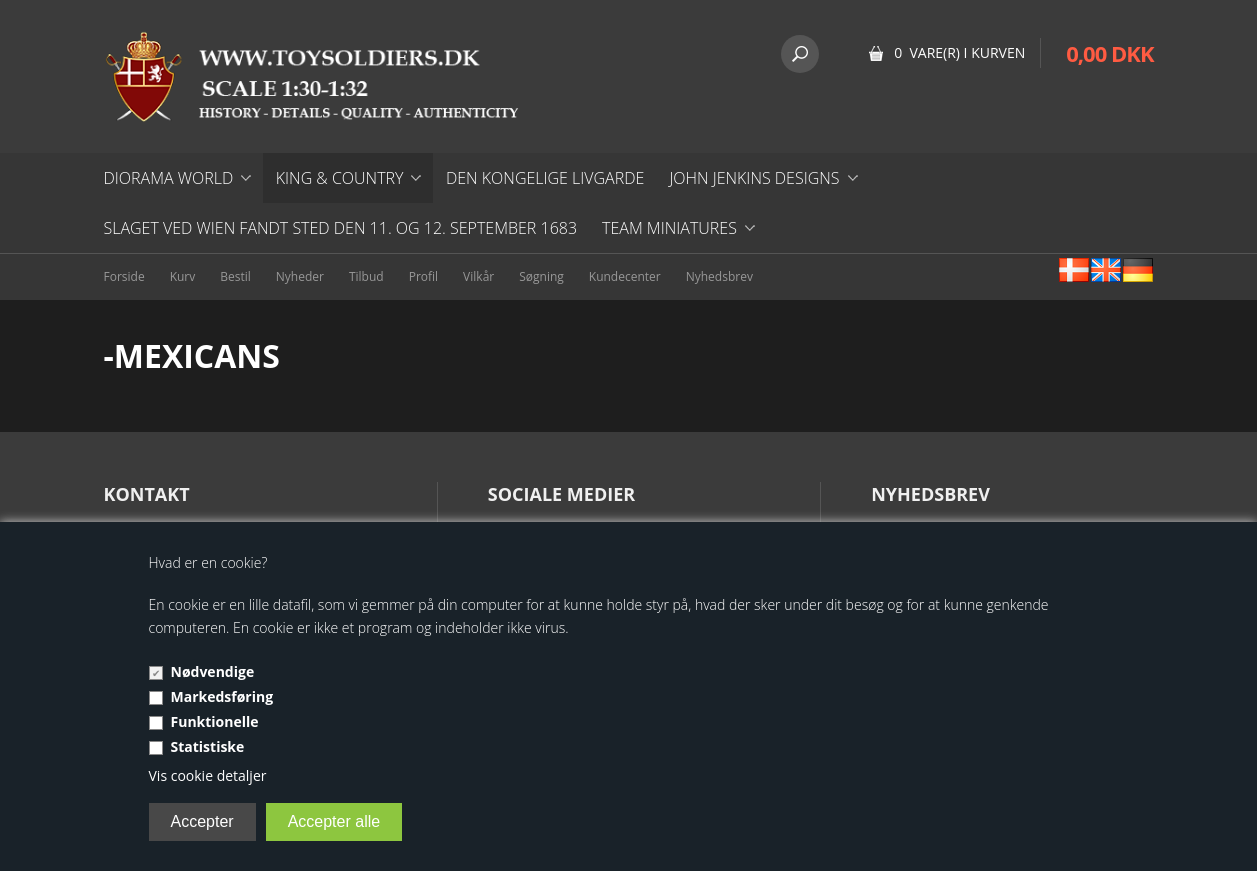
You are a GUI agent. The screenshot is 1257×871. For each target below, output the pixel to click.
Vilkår (478, 276)
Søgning (541, 276)
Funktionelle (215, 721)
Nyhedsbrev (719, 276)
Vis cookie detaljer (208, 775)
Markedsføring (222, 696)
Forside (124, 276)
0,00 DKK (1109, 53)
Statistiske (208, 746)
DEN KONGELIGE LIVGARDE (545, 178)
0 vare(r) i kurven (959, 52)
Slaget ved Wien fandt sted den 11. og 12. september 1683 (341, 228)
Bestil (235, 276)
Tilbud (366, 276)
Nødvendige (213, 671)
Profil (423, 276)
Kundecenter (625, 276)
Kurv (183, 276)
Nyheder (300, 276)
